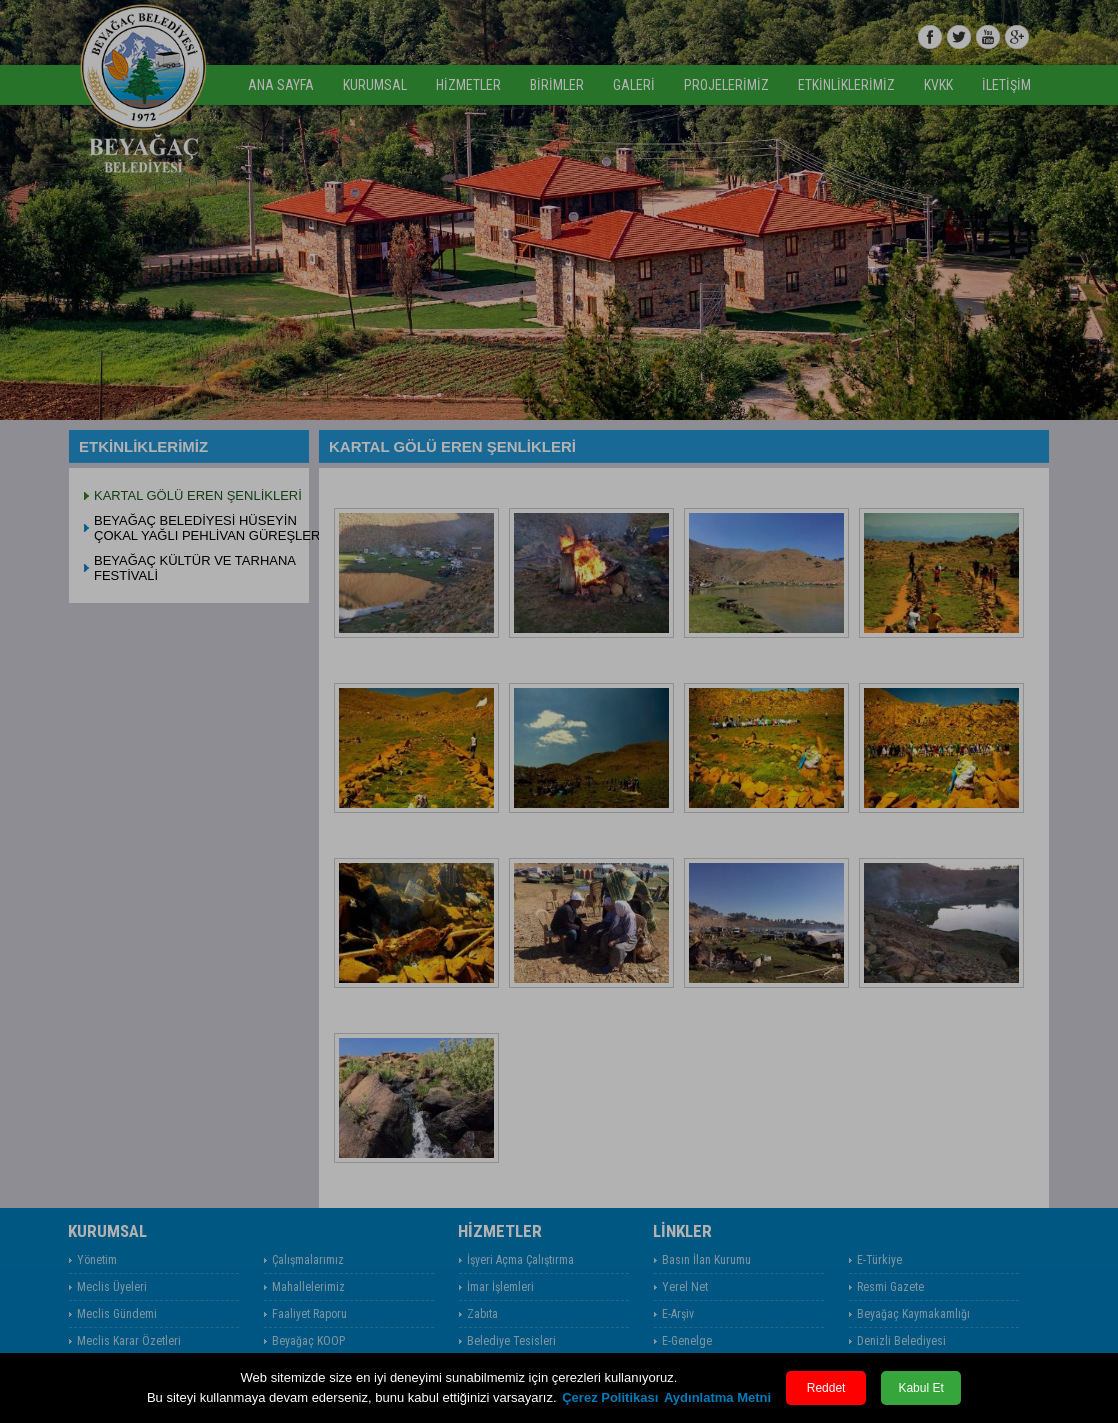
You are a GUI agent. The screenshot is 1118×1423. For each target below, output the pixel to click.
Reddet (826, 1388)
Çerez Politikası (610, 1397)
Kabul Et (920, 1388)
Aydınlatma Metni (717, 1397)
